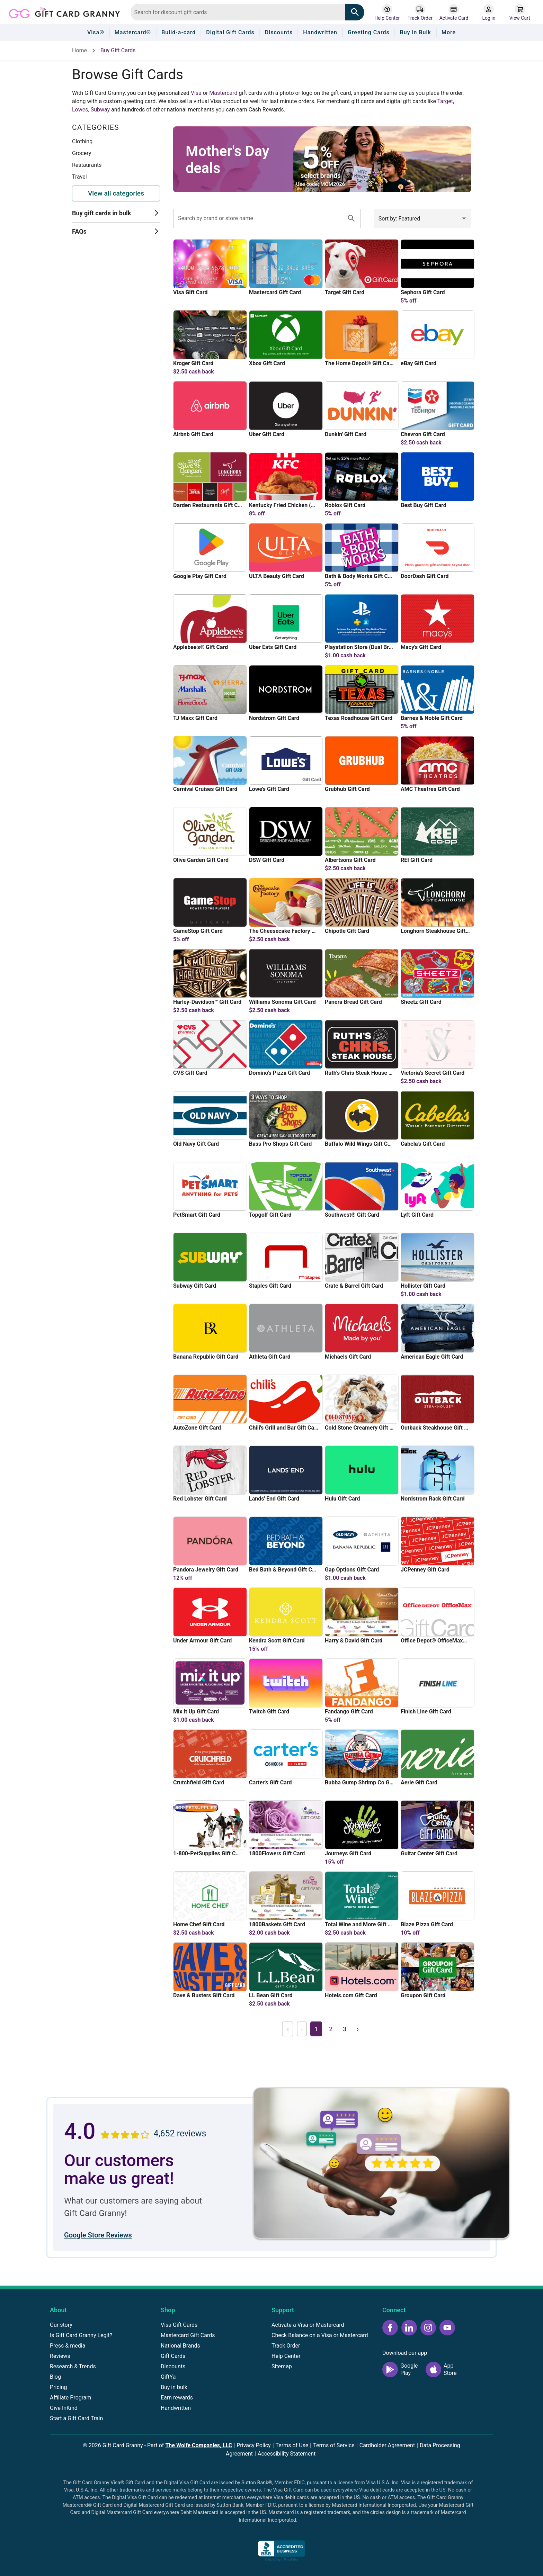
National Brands (180, 2345)
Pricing (58, 2387)
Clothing (82, 141)
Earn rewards (177, 2397)
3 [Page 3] (344, 2029)
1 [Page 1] (316, 2029)
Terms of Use (292, 2445)
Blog (55, 2377)
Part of (190, 2445)
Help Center (286, 2356)
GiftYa (168, 2377)
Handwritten (176, 2408)
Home (79, 50)
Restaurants (87, 165)
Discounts (173, 2366)
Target (445, 101)
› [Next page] (357, 2029)
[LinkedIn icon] (409, 2327)
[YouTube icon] (447, 2327)
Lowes (80, 109)
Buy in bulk (174, 2387)
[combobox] (238, 12)
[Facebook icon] (390, 2327)
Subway (100, 109)
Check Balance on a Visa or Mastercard (320, 2335)
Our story (61, 2325)
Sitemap (282, 2366)
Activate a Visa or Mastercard (308, 2325)
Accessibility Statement (286, 2453)
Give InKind (64, 2408)
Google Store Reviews (98, 2235)
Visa (196, 93)
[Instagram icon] (428, 2327)
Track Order (286, 2345)
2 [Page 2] (330, 2029)
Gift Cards (173, 2356)
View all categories (116, 193)
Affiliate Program (70, 2397)
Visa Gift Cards (179, 2325)
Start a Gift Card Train (76, 2418)
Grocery (81, 153)
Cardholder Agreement (387, 2445)
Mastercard (223, 93)
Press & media (67, 2345)
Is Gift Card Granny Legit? (81, 2335)
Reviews (60, 2356)
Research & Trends (73, 2366)
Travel (79, 176)
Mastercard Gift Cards (188, 2335)
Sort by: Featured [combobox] (399, 218)
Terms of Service (334, 2445)
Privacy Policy (254, 2445)
